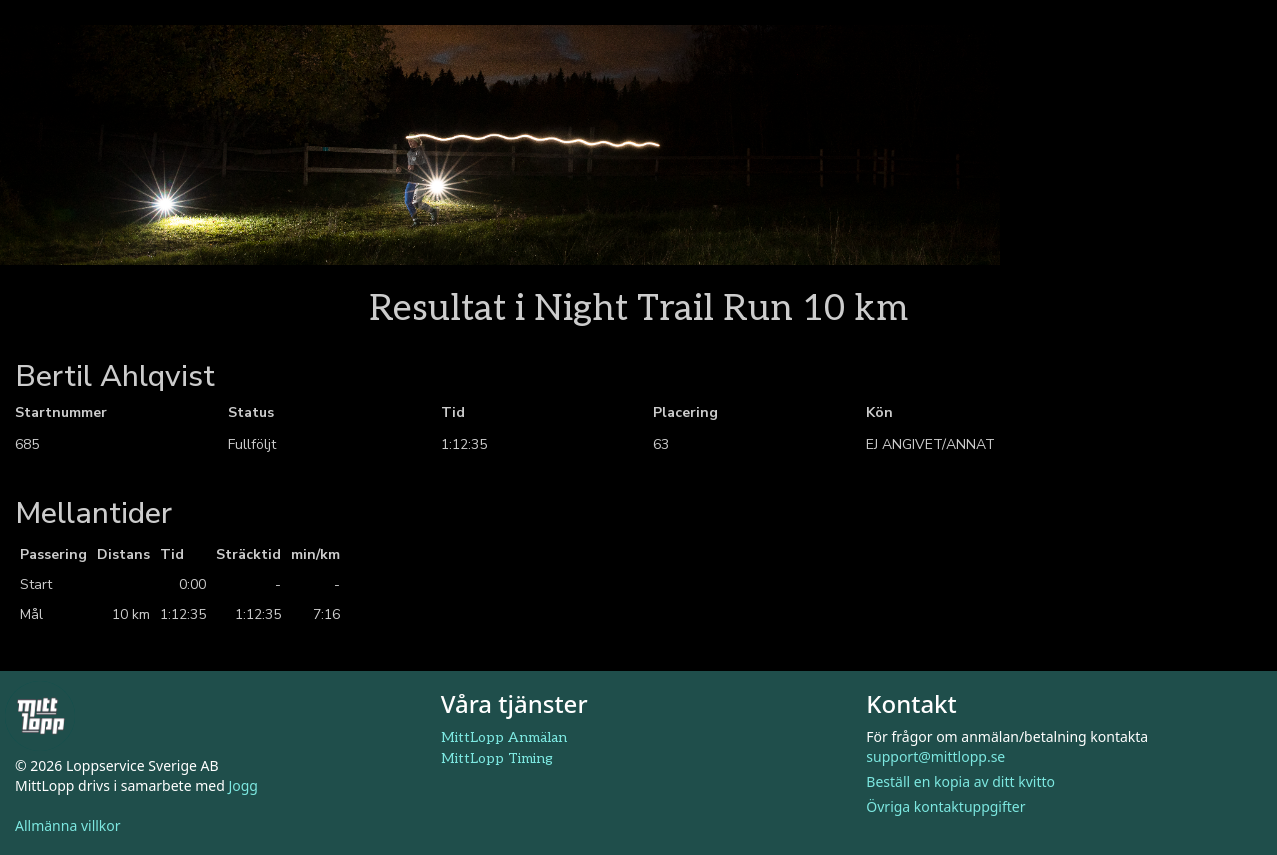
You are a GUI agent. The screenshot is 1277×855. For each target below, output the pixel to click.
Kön (879, 412)
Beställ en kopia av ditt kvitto (960, 781)
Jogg (243, 785)
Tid (453, 412)
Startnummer (61, 412)
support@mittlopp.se (935, 756)
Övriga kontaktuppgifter (945, 806)
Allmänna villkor (68, 825)
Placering (685, 412)
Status (251, 412)
